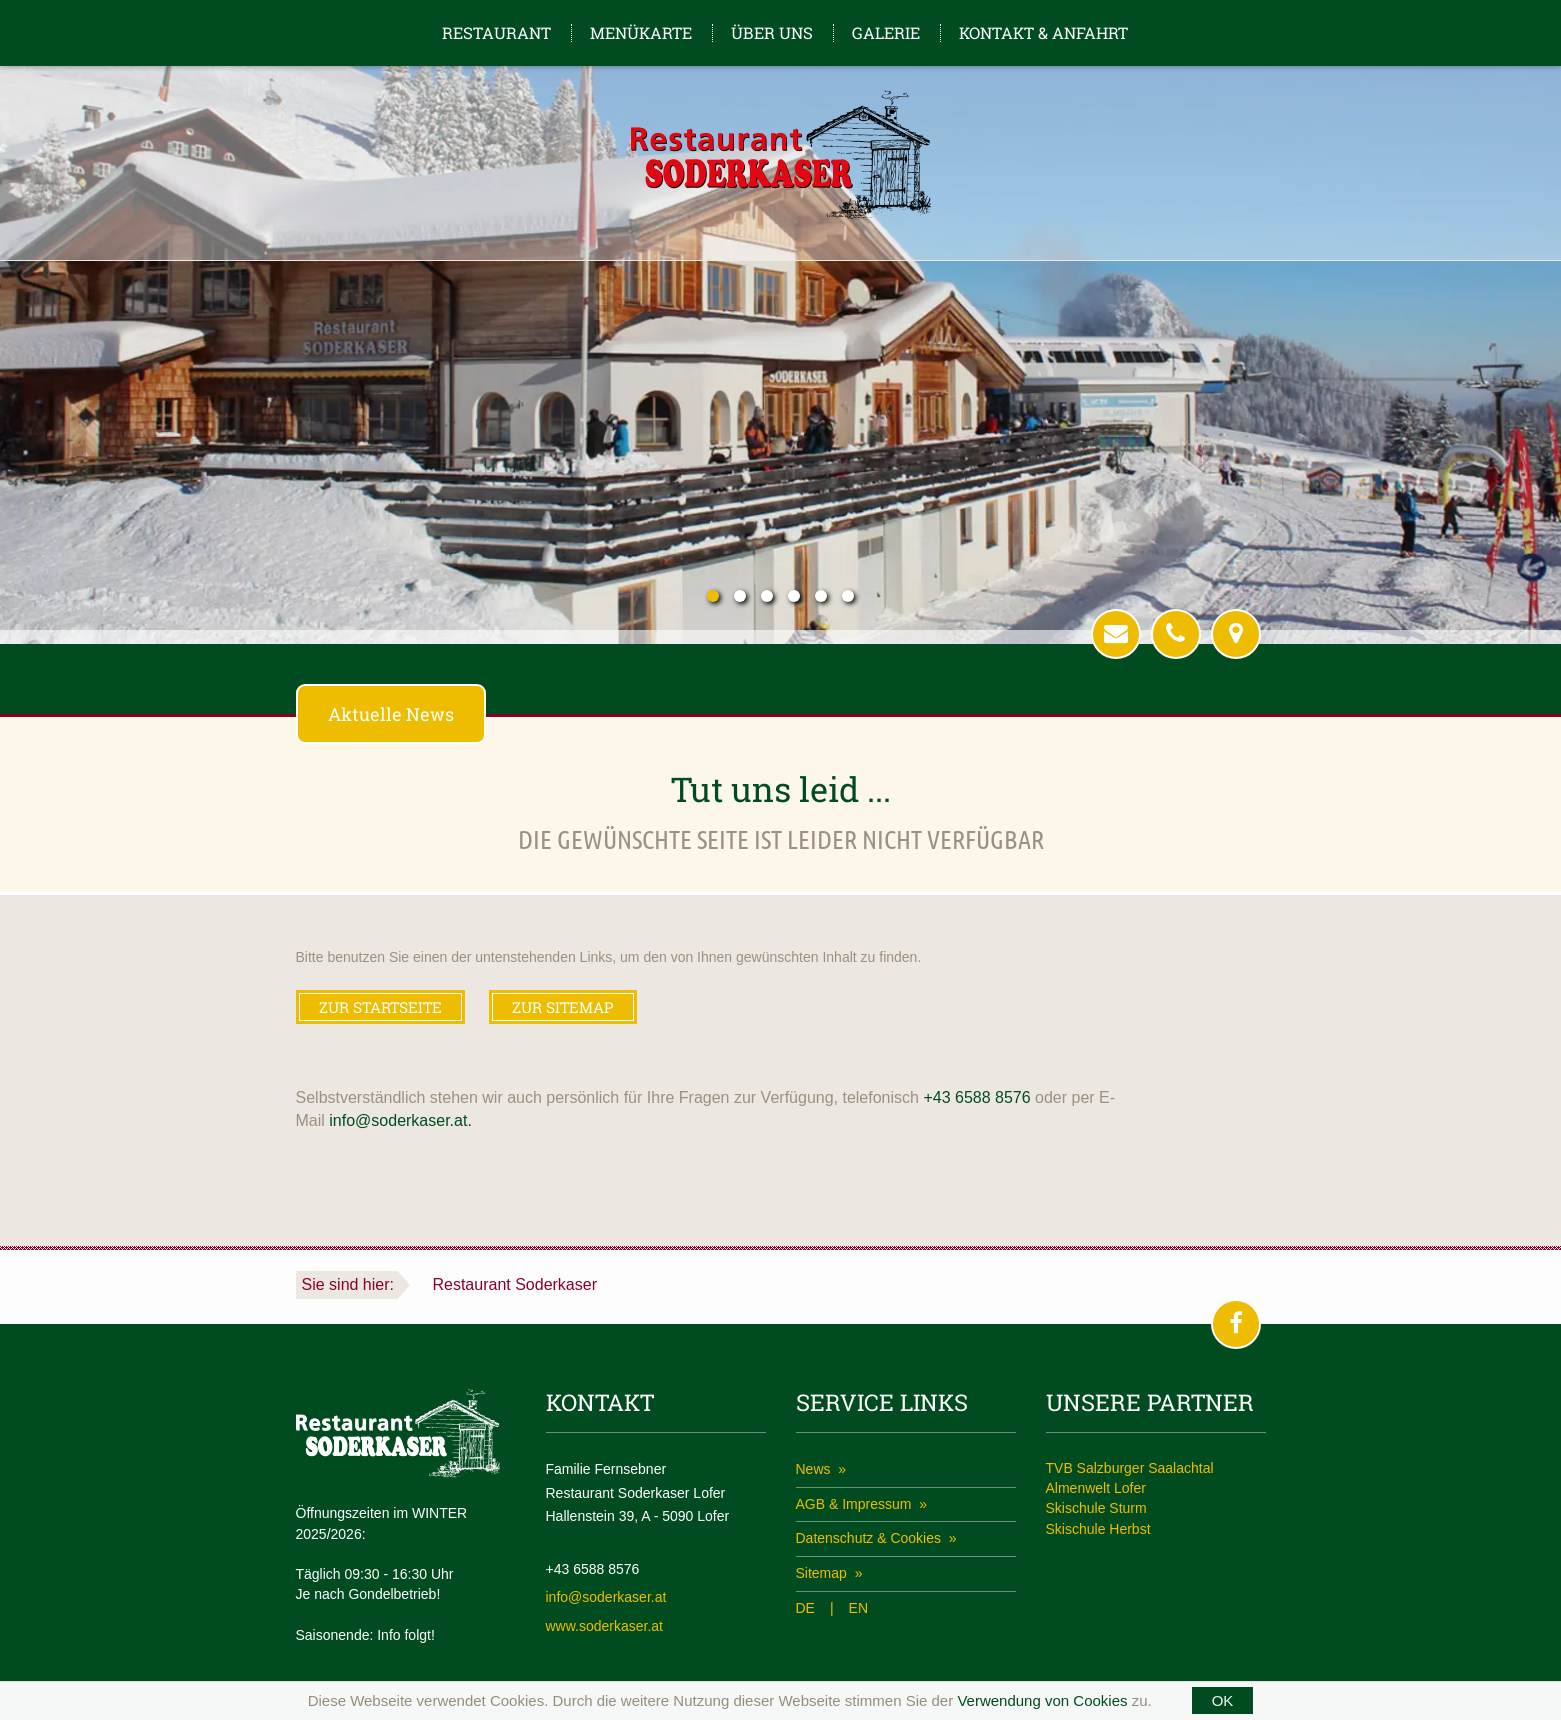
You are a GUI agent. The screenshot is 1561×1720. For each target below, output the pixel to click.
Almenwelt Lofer (1096, 1488)
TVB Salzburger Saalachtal (1130, 1468)
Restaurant (496, 32)
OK (1223, 1700)
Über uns (772, 32)
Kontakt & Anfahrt (1043, 32)
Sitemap (823, 1573)
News (815, 1469)
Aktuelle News (391, 714)
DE (805, 1608)
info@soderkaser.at (606, 1597)
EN (858, 1608)
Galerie (886, 32)
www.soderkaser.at (605, 1626)
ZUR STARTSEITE (380, 1007)
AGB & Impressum (856, 1504)
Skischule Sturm (1096, 1508)
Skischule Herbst (1098, 1529)
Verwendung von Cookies (1042, 1700)
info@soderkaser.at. (400, 1120)
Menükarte (641, 32)
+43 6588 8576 (976, 1097)
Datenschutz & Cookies (870, 1538)
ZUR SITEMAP (563, 1007)
